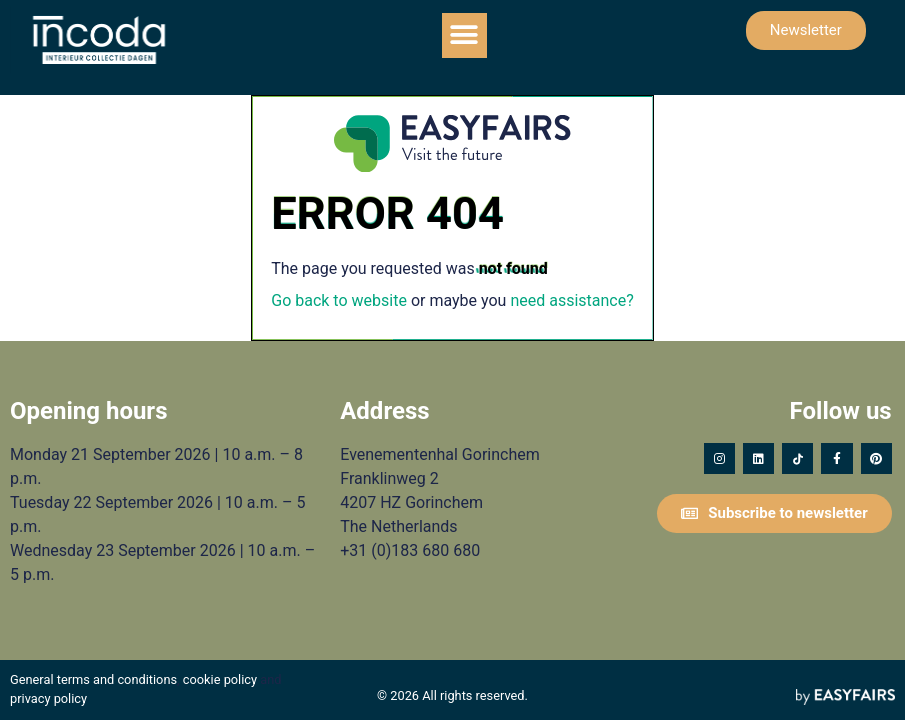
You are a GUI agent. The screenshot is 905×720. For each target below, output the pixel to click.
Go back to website (339, 300)
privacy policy (48, 698)
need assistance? (571, 300)
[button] (464, 35)
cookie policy (220, 679)
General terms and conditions (93, 679)
